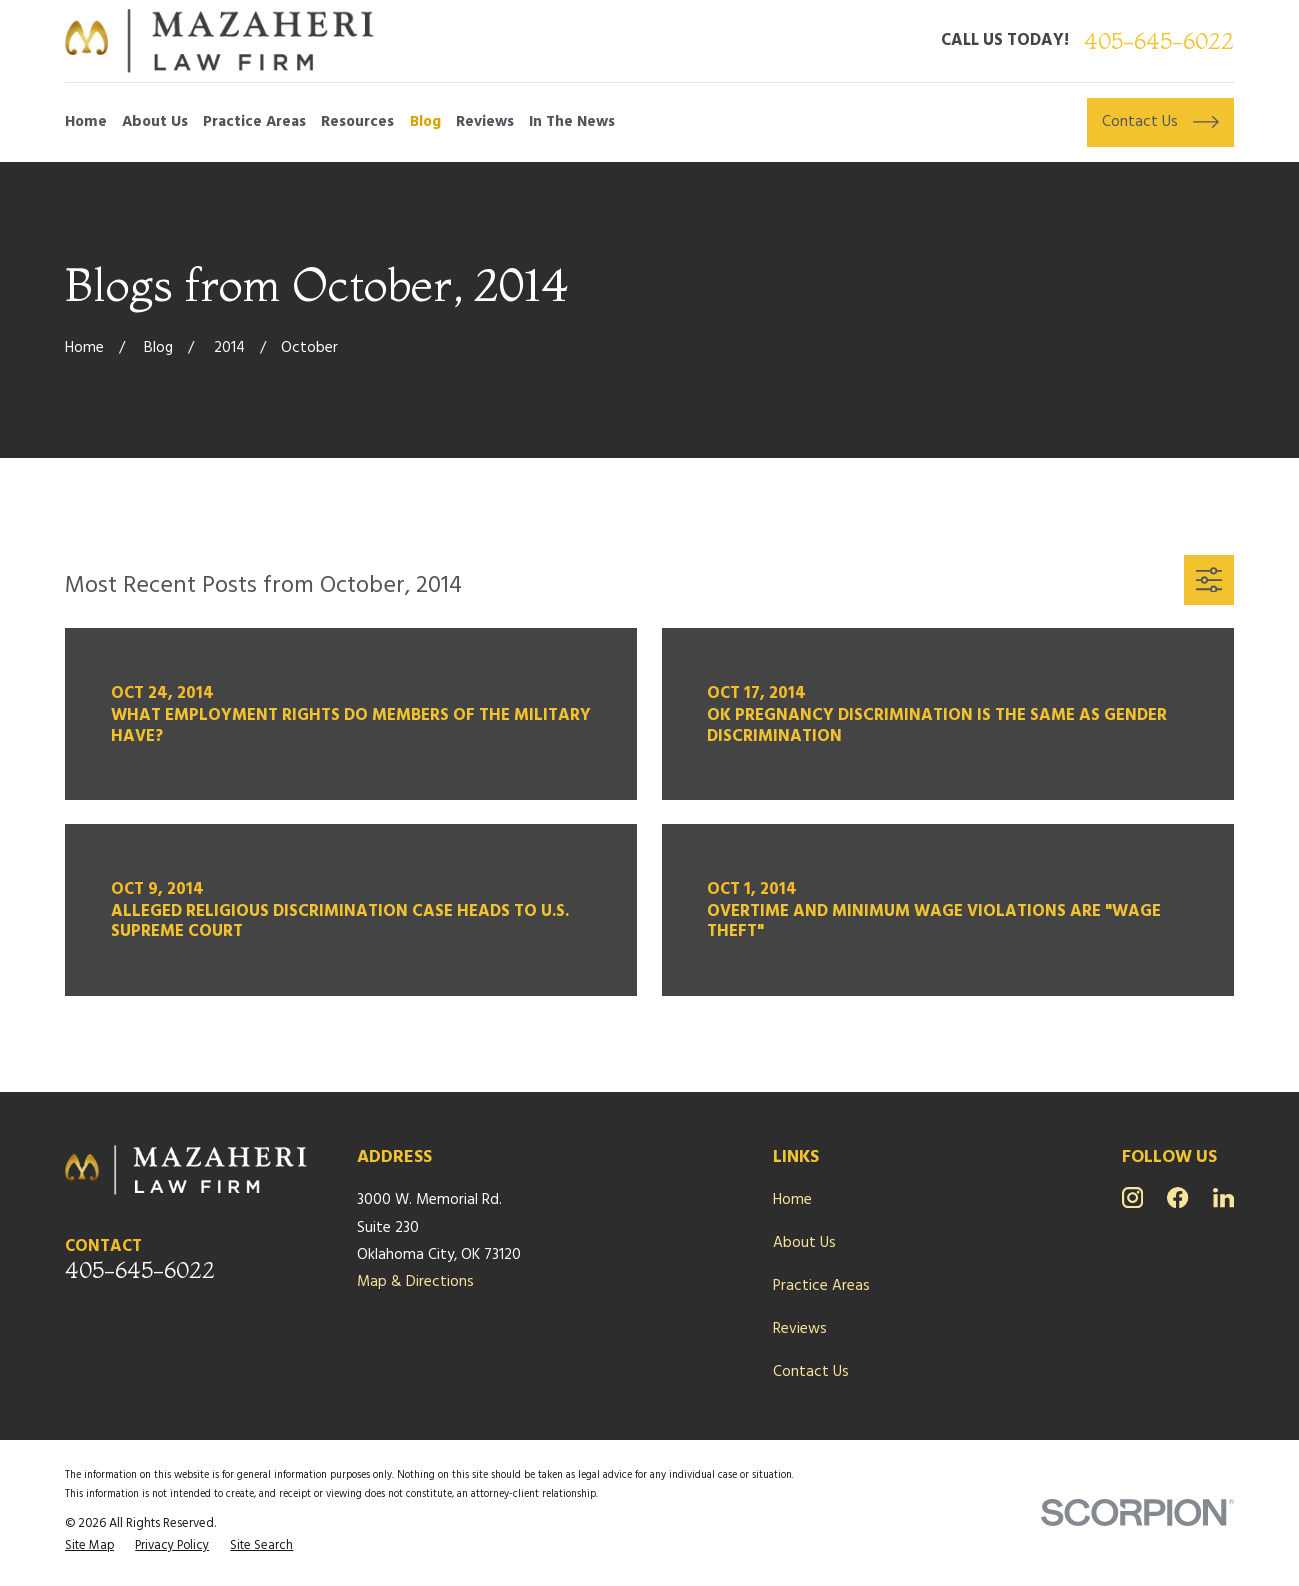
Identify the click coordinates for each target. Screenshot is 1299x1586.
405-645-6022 (1159, 41)
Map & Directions (415, 1282)
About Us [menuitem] (155, 122)
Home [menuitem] (86, 122)
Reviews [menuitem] (485, 122)
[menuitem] (89, 1546)
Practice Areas (821, 1286)
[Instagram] (1132, 1197)
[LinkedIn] (1223, 1197)
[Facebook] (1177, 1197)
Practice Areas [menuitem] (254, 122)
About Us (804, 1243)
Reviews (800, 1329)
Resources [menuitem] (357, 122)
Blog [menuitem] (425, 122)
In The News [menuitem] (572, 122)
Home (792, 1200)
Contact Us (811, 1372)
